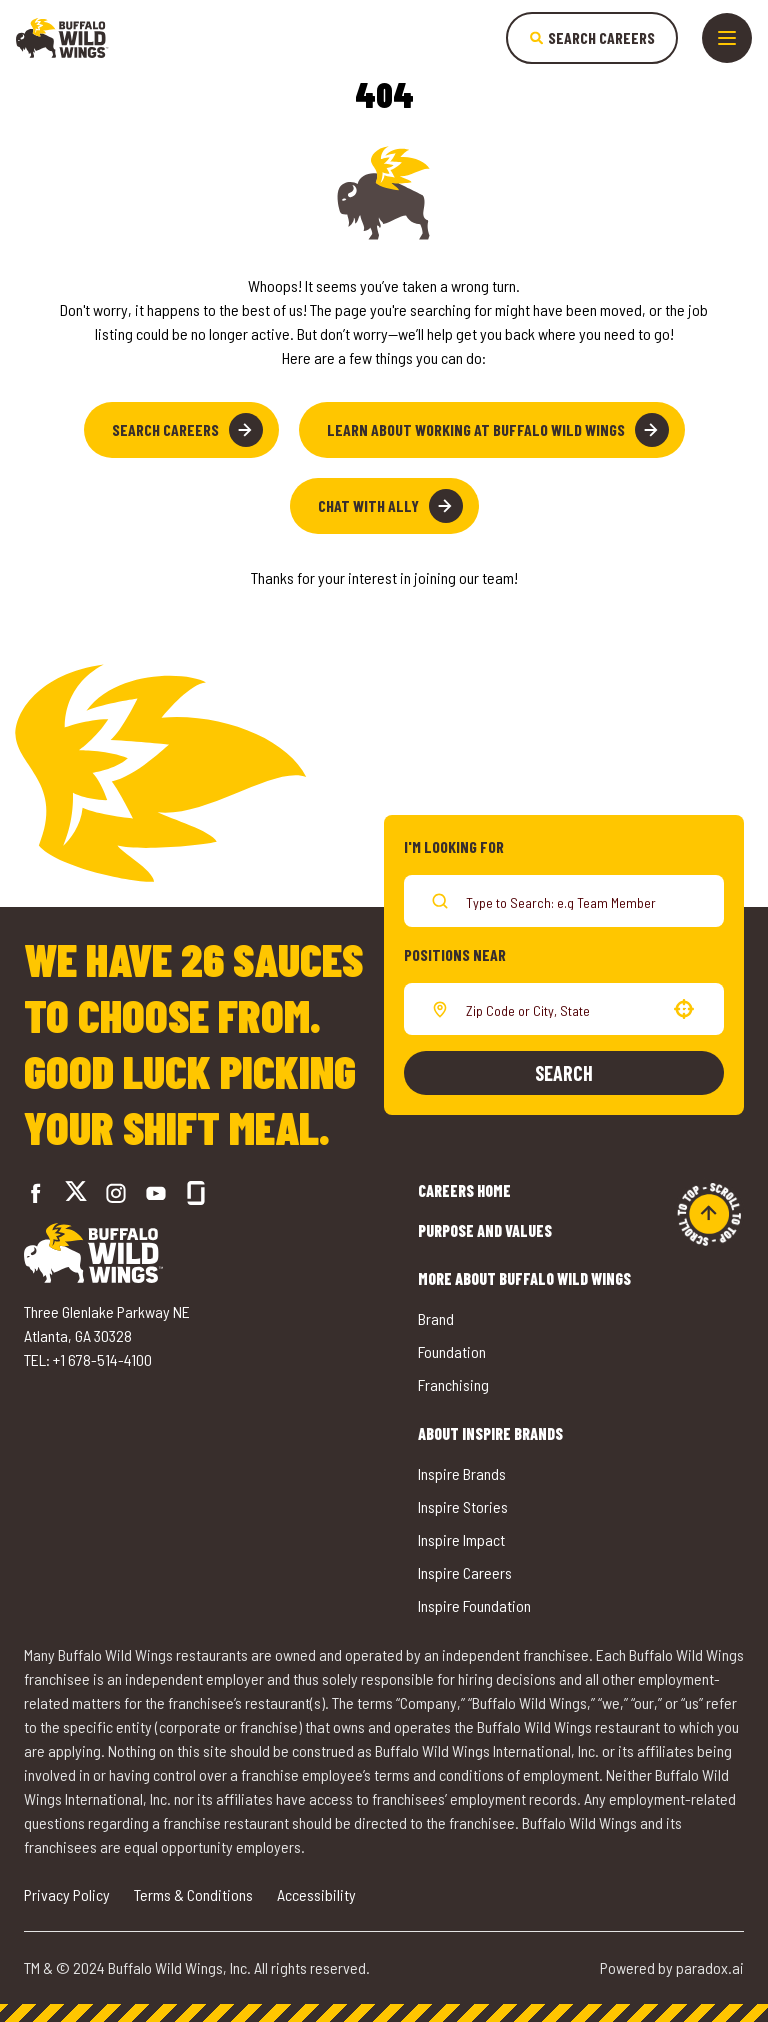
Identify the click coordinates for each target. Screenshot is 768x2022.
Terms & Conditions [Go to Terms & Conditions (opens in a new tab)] (193, 1894)
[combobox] (560, 1009)
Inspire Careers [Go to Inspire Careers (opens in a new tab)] (465, 1572)
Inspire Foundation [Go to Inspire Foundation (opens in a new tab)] (474, 1605)
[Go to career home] (62, 38)
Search (564, 1073)
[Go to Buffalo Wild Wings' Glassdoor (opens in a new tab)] (196, 1193)
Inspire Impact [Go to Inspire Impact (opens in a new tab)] (461, 1539)
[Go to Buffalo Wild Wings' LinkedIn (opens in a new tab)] (156, 1193)
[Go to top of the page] (709, 1214)
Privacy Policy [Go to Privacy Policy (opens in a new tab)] (67, 1894)
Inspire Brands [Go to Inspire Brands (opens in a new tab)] (462, 1473)
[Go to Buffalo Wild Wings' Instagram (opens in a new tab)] (116, 1193)
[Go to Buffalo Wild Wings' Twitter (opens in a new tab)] (76, 1193)
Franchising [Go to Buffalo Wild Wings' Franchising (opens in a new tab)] (453, 1384)
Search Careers (187, 430)
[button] (684, 1009)
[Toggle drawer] (727, 38)
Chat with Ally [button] (390, 506)
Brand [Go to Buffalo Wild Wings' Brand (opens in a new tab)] (436, 1318)
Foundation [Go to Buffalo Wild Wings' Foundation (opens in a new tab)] (452, 1351)
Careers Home (464, 1190)
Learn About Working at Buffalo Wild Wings (498, 430)
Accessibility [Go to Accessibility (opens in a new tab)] (316, 1894)
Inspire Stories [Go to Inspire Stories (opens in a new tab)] (463, 1506)
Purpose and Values (485, 1230)
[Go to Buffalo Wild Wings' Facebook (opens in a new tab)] (36, 1193)
